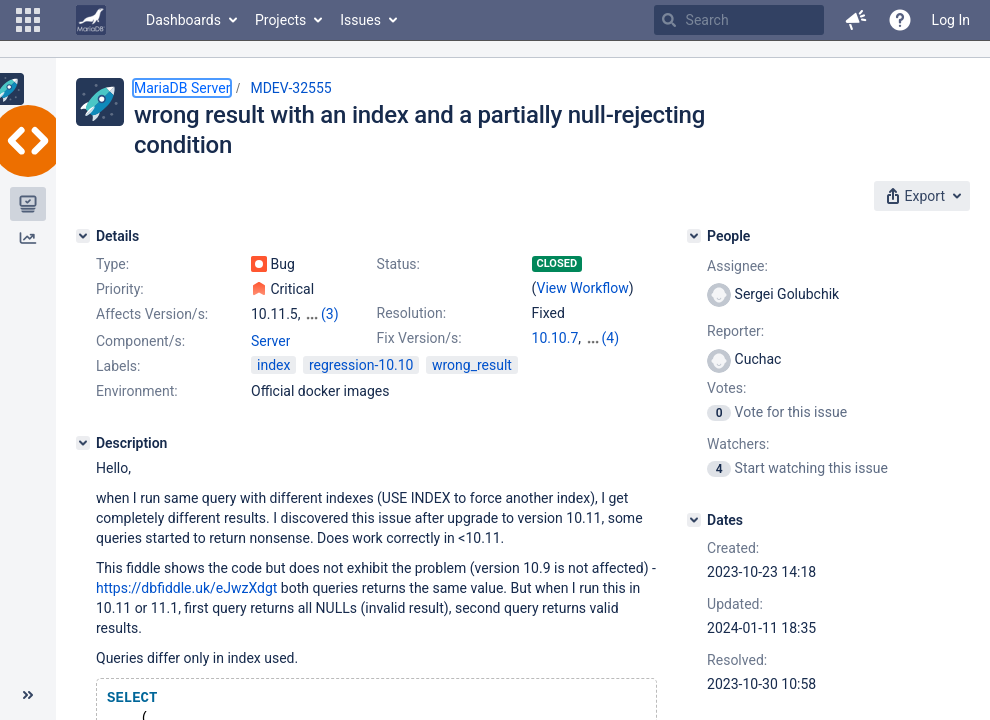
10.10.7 (555, 338)
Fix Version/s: (419, 338)
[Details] (83, 236)
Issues (360, 20)
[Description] (83, 443)
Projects (280, 20)
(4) (611, 338)
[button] (28, 20)
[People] (694, 236)
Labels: (118, 366)
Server (270, 341)
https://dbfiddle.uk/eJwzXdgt (186, 588)
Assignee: (737, 266)
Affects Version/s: (152, 314)
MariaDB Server (182, 88)
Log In (951, 20)
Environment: (137, 391)
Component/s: (140, 341)
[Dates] (694, 520)
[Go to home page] (91, 20)
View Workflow (583, 288)
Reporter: (735, 331)
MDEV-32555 (290, 88)
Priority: (120, 289)
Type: (112, 264)
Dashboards (183, 20)
